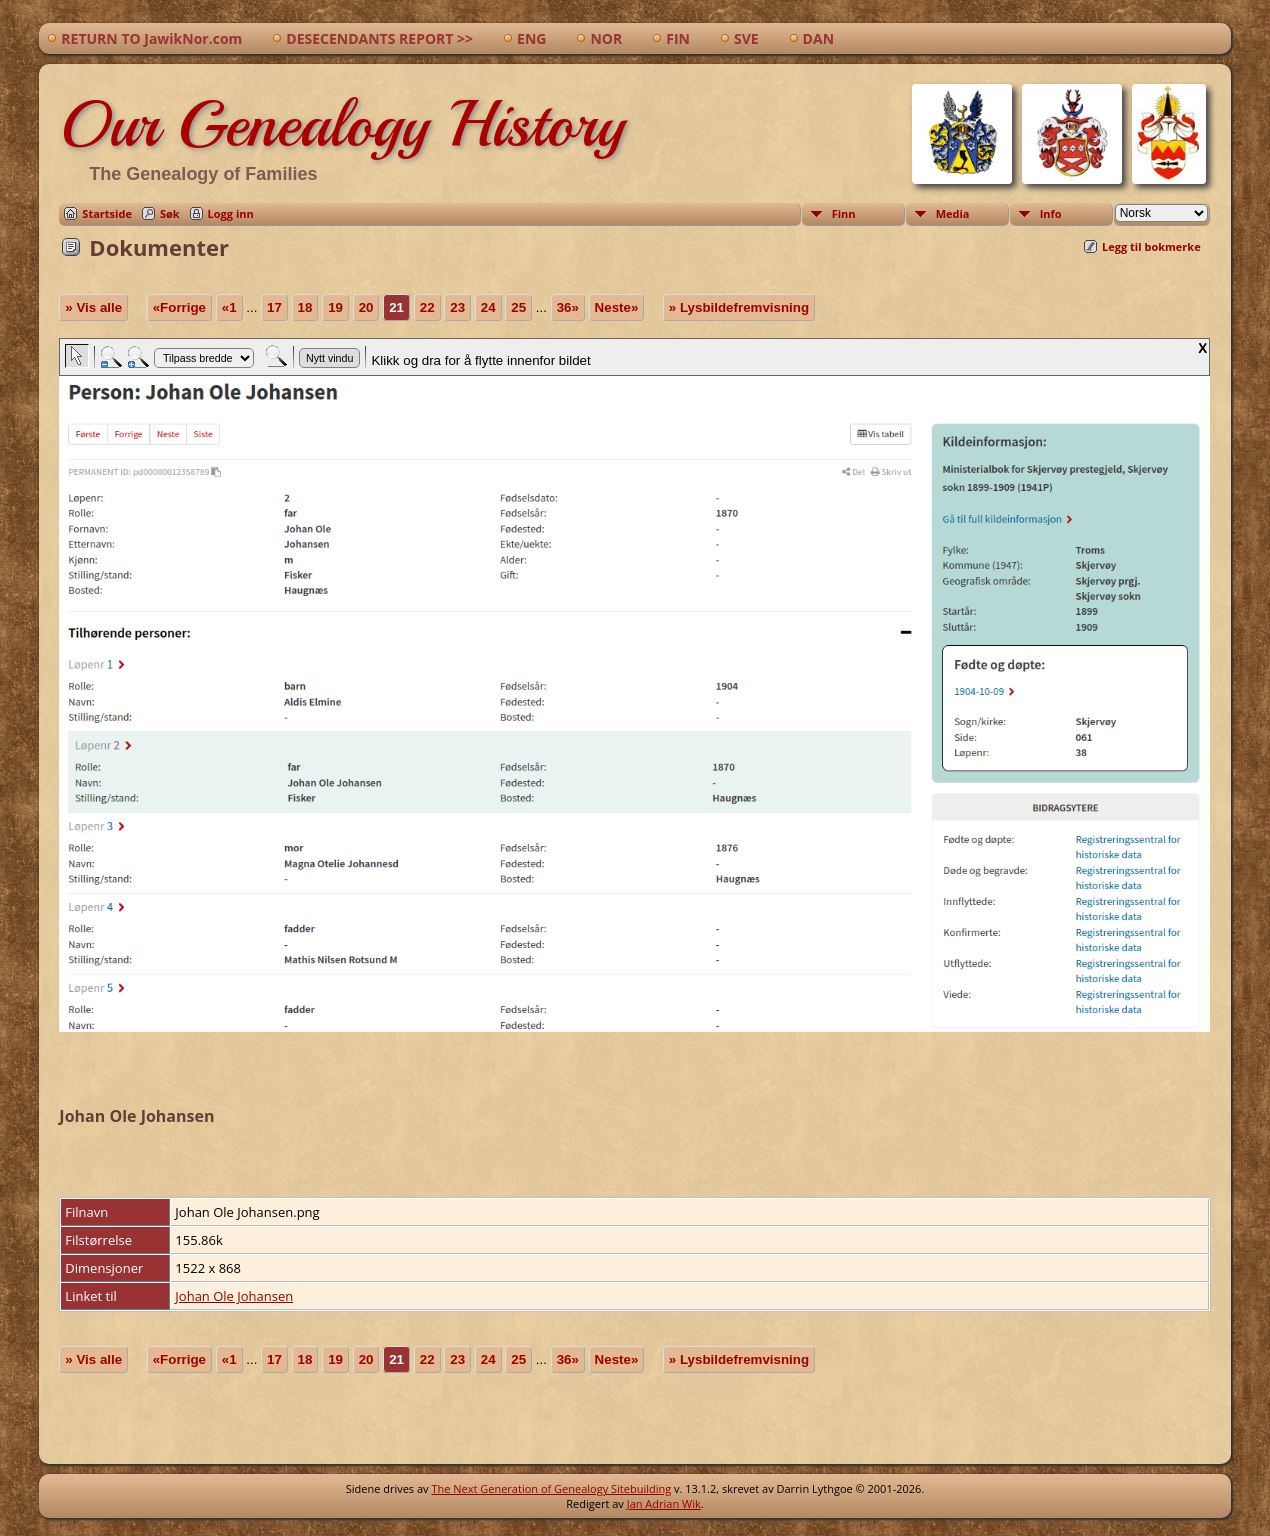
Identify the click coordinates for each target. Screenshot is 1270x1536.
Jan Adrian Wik (664, 1503)
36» (568, 307)
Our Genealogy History (342, 124)
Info (1051, 213)
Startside (107, 213)
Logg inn (231, 213)
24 (488, 307)
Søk (170, 213)
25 (518, 307)
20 (366, 307)
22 (427, 307)
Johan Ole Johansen (234, 1296)
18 (305, 307)
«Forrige (179, 307)
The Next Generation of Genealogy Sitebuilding (551, 1488)
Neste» (617, 307)
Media (953, 213)
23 (457, 307)
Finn (844, 213)
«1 (229, 307)
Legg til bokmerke (1151, 246)
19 (335, 307)
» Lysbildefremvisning (739, 307)
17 (274, 307)
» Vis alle (93, 307)
